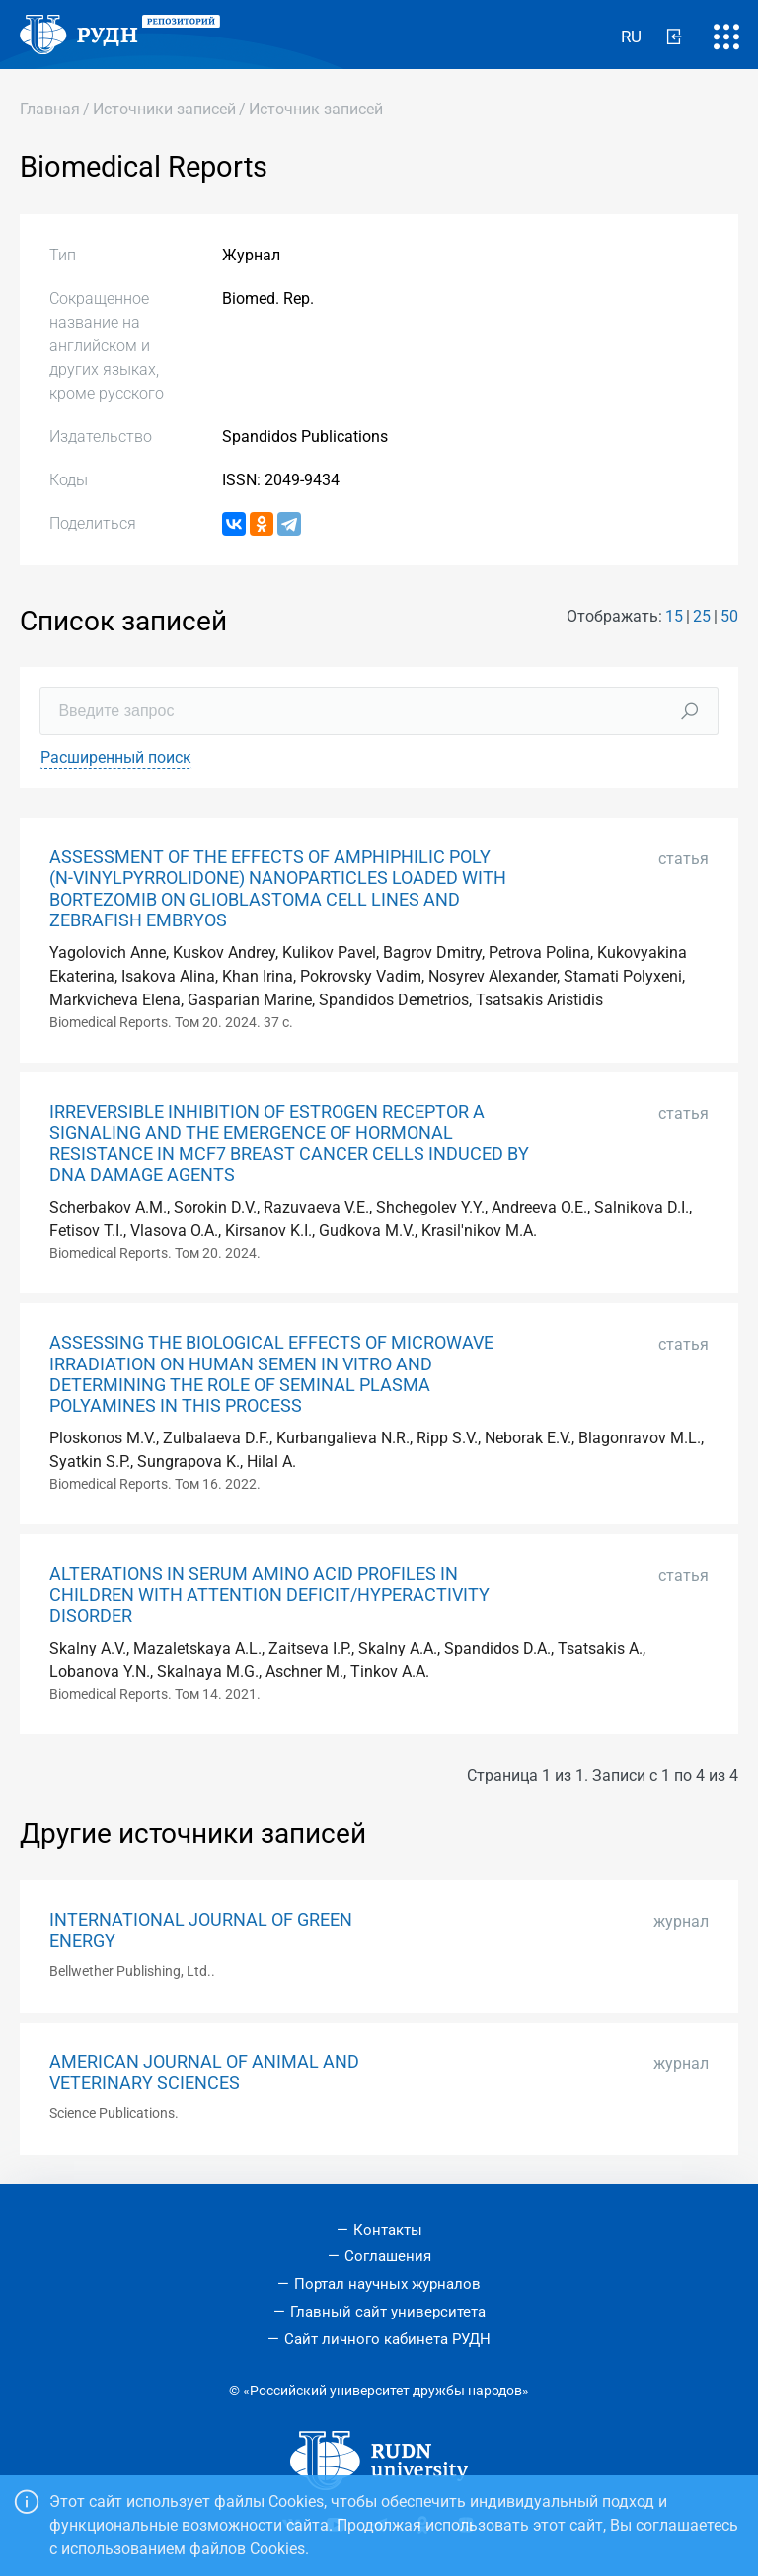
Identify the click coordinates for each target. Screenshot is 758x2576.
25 (702, 616)
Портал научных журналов (387, 2284)
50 (729, 616)
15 (674, 616)
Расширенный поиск (115, 757)
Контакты (387, 2230)
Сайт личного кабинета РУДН (387, 2339)
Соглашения (387, 2256)
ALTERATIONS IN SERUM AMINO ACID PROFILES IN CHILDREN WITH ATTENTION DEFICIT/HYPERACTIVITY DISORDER (269, 1594)
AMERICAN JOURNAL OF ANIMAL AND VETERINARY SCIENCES (204, 2072)
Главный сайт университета (388, 2311)
